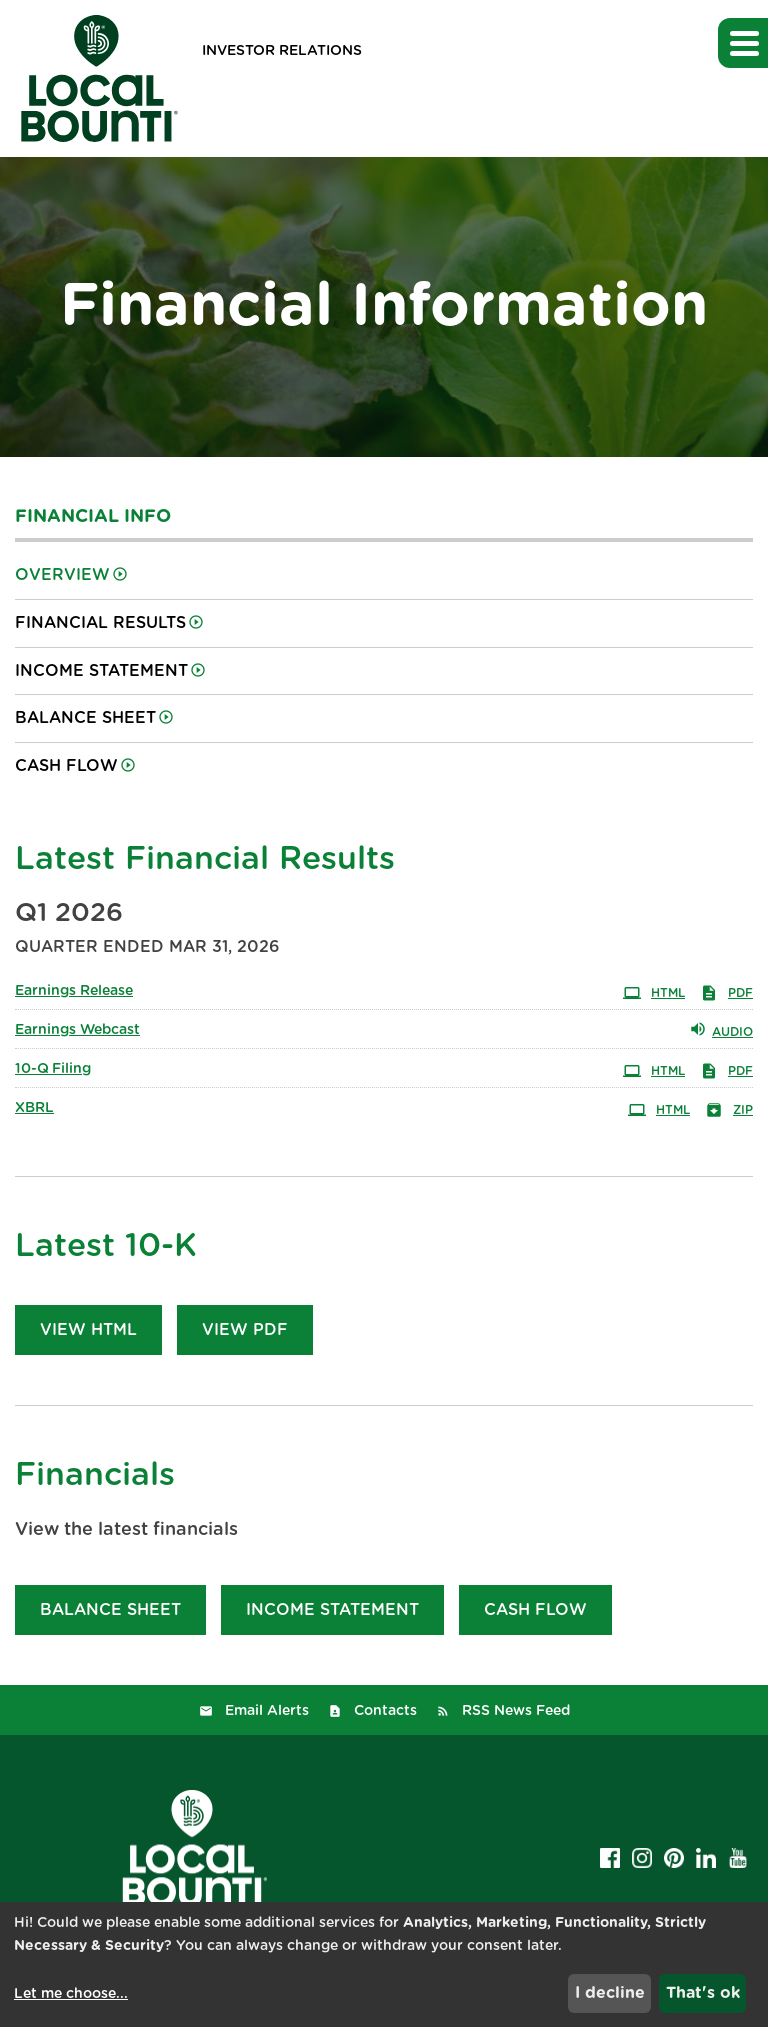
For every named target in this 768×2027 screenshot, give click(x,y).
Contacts (385, 1711)
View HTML (88, 1330)
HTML (654, 991)
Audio (721, 1029)
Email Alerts (267, 1711)
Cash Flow (66, 766)
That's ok (703, 1993)
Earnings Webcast (77, 1030)
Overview (62, 575)
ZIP (729, 1108)
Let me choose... (71, 1994)
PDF (726, 991)
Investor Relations (282, 51)
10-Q (52, 1069)
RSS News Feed (516, 1711)
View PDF (245, 1330)
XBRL (34, 1108)
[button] (743, 43)
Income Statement (101, 671)
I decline (610, 1993)
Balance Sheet (85, 718)
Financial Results (100, 623)
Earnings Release (74, 991)
